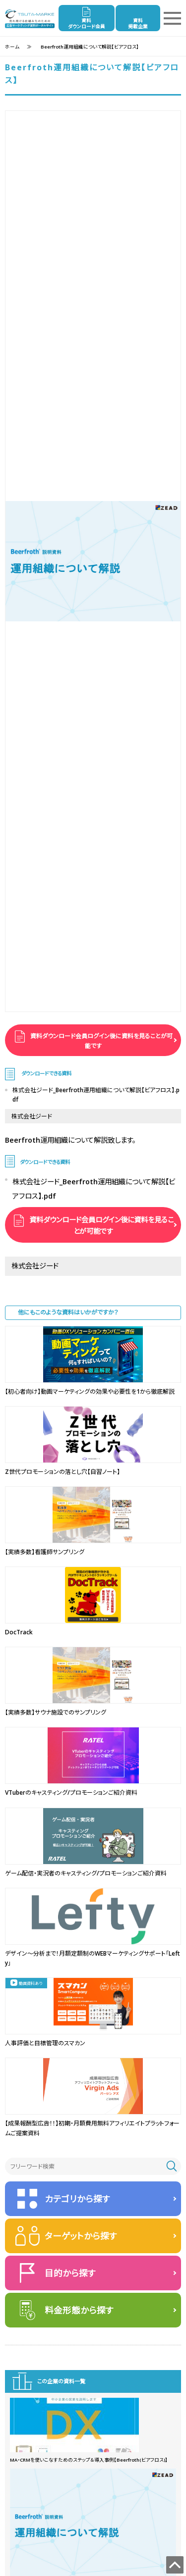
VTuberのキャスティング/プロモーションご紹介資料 (71, 1792)
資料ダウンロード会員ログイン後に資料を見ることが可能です (101, 1041)
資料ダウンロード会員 (86, 23)
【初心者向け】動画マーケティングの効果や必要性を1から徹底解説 (90, 1391)
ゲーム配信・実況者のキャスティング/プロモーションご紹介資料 (86, 1873)
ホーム (12, 47)
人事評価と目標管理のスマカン (45, 2043)
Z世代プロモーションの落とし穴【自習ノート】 (62, 1471)
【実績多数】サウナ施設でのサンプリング (55, 1712)
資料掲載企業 (138, 23)
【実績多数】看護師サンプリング (44, 1552)
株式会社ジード (31, 1116)
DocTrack (19, 1632)
